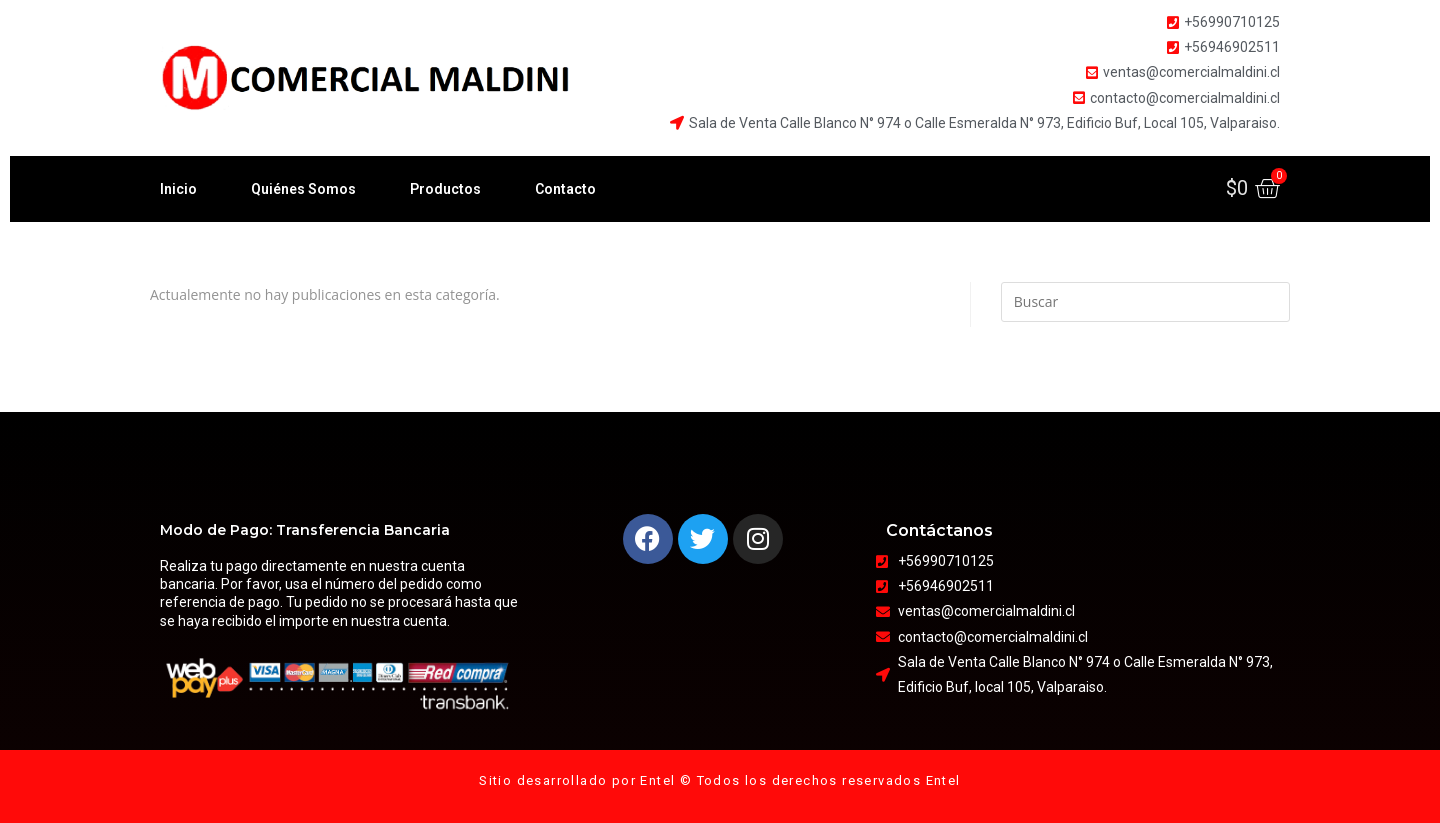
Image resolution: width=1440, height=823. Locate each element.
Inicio (178, 189)
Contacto (565, 189)
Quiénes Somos (303, 189)
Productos (445, 189)
